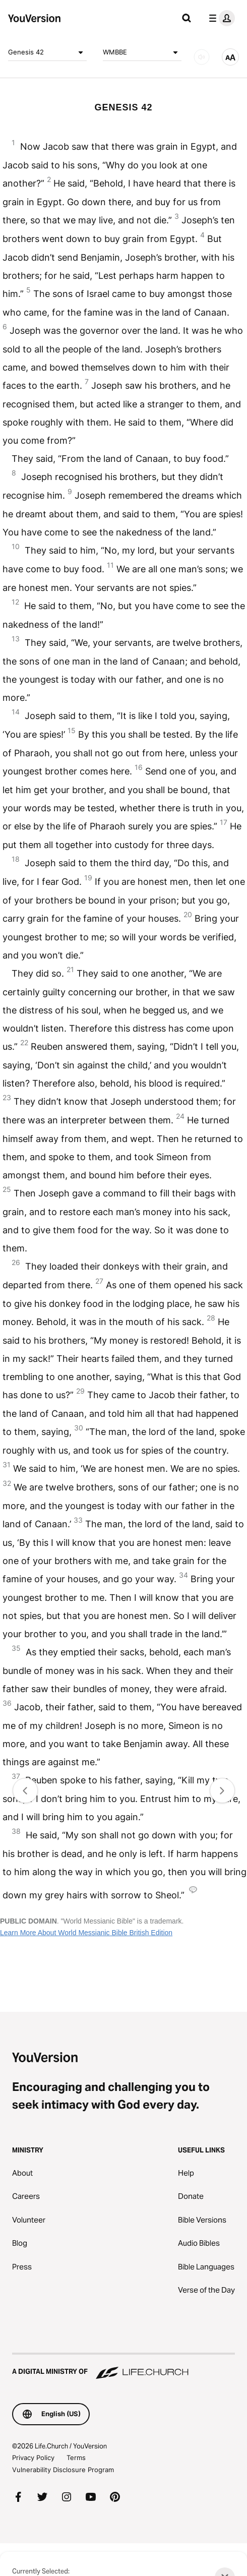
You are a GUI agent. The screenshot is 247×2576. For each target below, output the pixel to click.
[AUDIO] (202, 57)
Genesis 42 (47, 52)
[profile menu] (220, 18)
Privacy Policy (33, 2457)
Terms (76, 2457)
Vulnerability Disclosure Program (63, 2470)
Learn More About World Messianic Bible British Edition (86, 1933)
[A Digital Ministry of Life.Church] (123, 2367)
